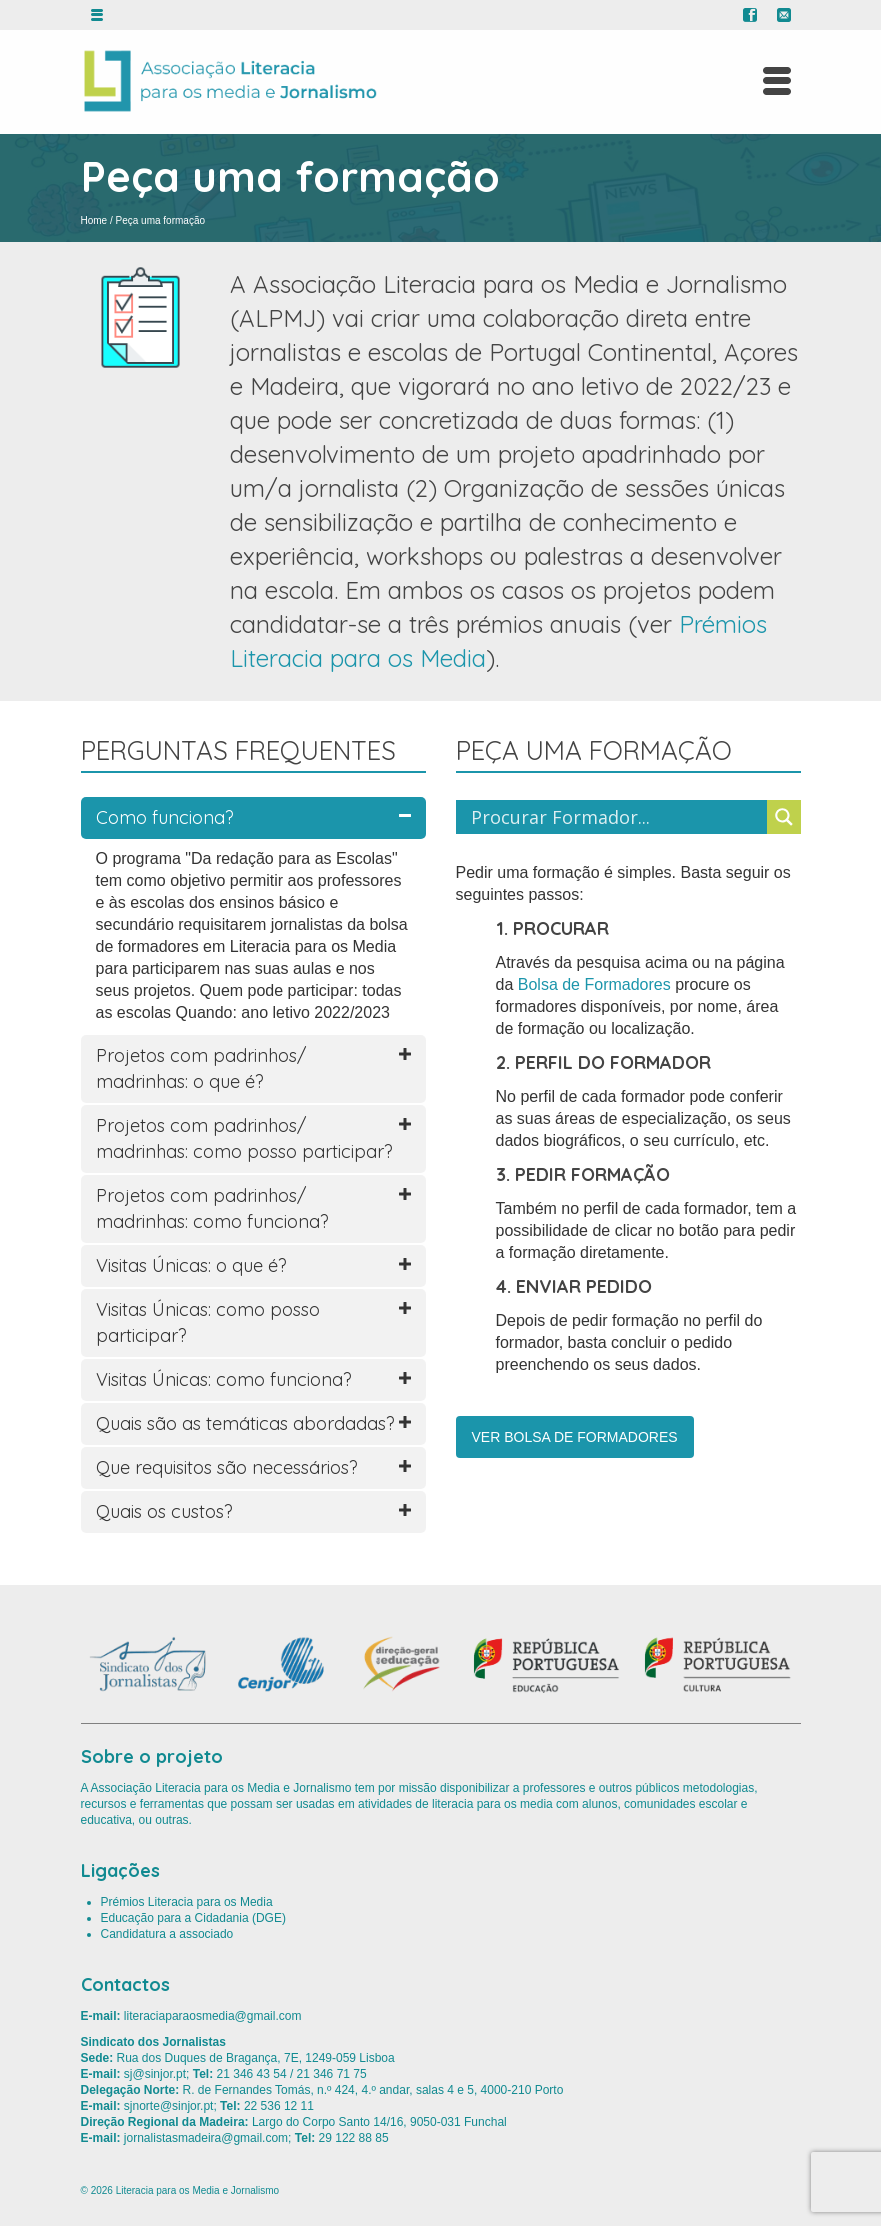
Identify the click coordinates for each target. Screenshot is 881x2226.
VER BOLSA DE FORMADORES (575, 1437)
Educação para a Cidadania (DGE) (193, 1918)
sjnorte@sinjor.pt (169, 2106)
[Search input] (616, 817)
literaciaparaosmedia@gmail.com (213, 2016)
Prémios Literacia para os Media (187, 1902)
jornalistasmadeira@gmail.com (206, 2138)
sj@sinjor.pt (155, 2074)
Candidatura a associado (167, 1934)
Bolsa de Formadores (594, 984)
